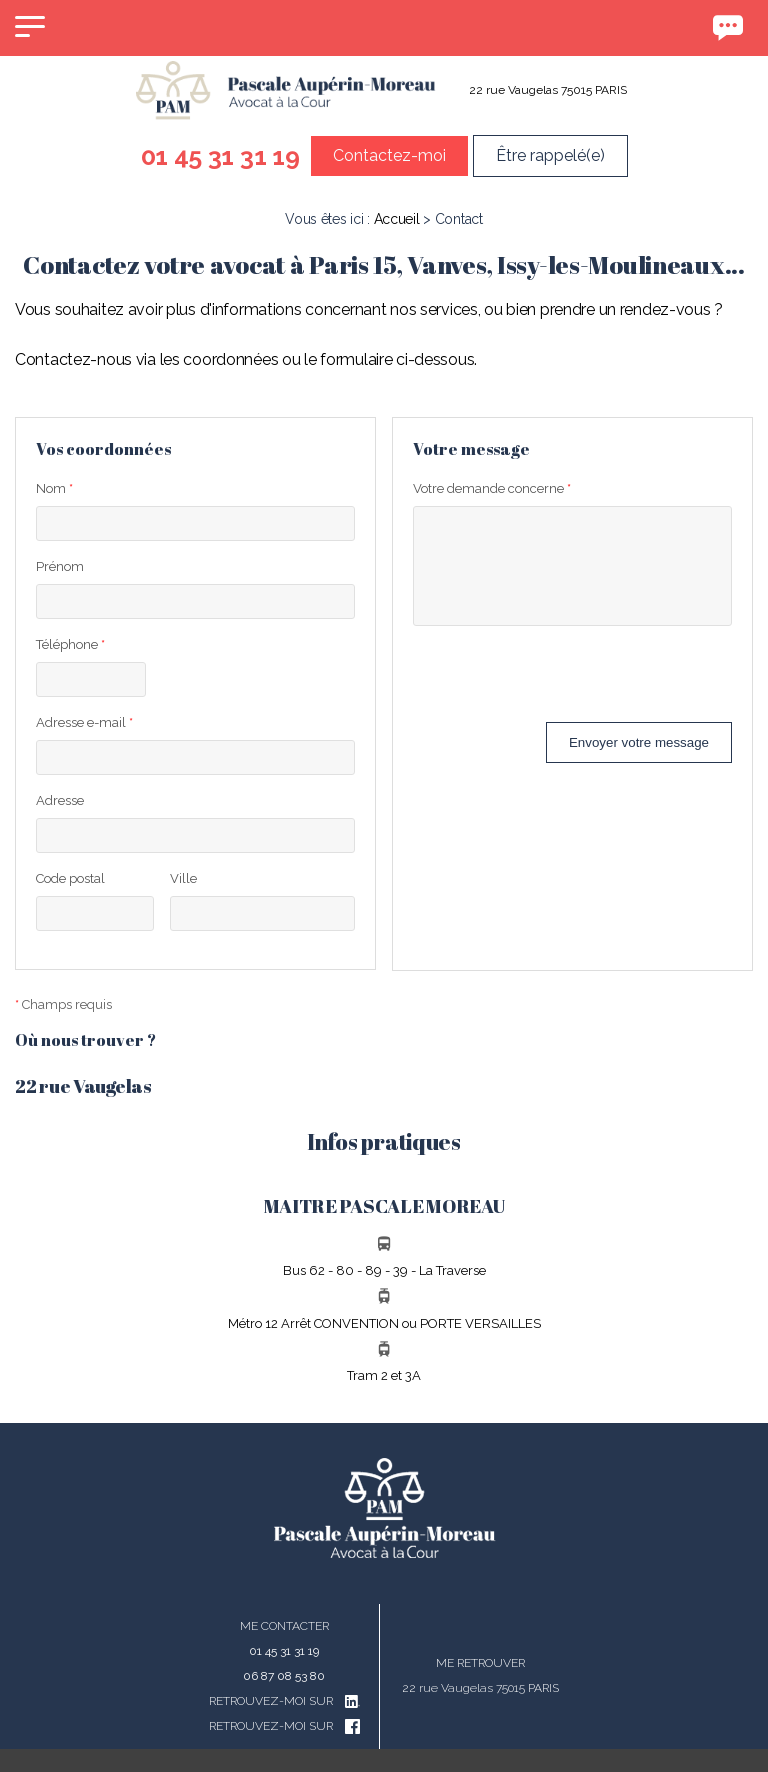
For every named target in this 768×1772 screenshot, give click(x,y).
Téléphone (70, 644)
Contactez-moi (389, 155)
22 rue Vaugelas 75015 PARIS (548, 90)
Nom (54, 488)
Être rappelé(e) (550, 155)
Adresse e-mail (84, 722)
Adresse (60, 800)
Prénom (60, 566)
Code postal (70, 878)
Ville (183, 878)
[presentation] (565, 683)
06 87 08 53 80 (284, 1676)
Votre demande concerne (492, 488)
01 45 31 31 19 (220, 156)
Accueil (397, 219)
